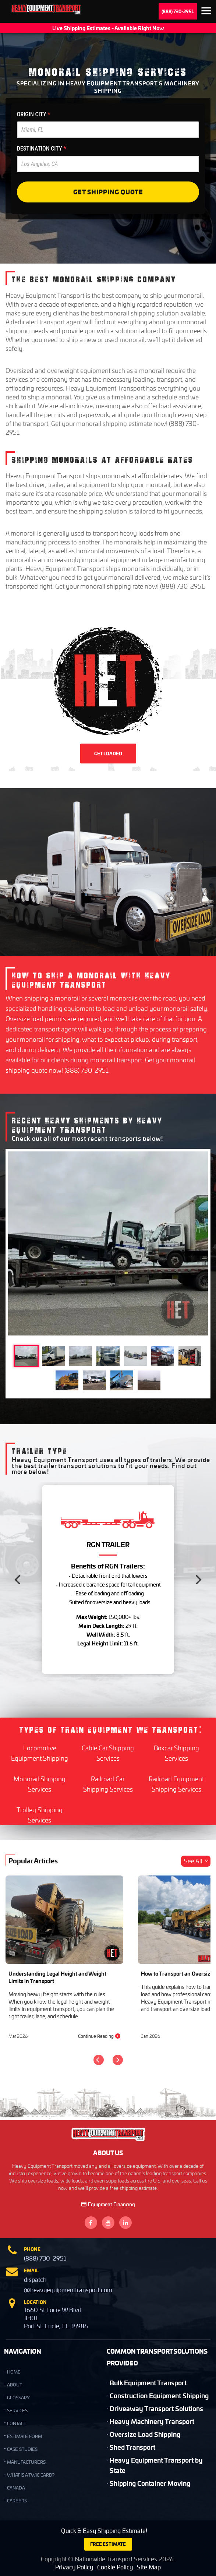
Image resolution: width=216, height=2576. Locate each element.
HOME (14, 2372)
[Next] (197, 1579)
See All (196, 1861)
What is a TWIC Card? (30, 2475)
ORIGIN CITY (33, 114)
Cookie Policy (115, 2567)
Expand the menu (206, 12)
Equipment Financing (108, 2204)
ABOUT (14, 2385)
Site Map (149, 2567)
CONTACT (16, 2423)
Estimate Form (24, 2436)
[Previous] (18, 1579)
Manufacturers (26, 2462)
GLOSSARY (18, 2398)
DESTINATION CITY (41, 148)
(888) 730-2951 (178, 11)
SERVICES (17, 2410)
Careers (17, 2501)
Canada (16, 2488)
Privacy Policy (74, 2567)
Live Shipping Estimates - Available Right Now (108, 28)
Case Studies (22, 2449)
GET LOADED (108, 753)
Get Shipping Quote (108, 191)
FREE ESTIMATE (108, 2544)
